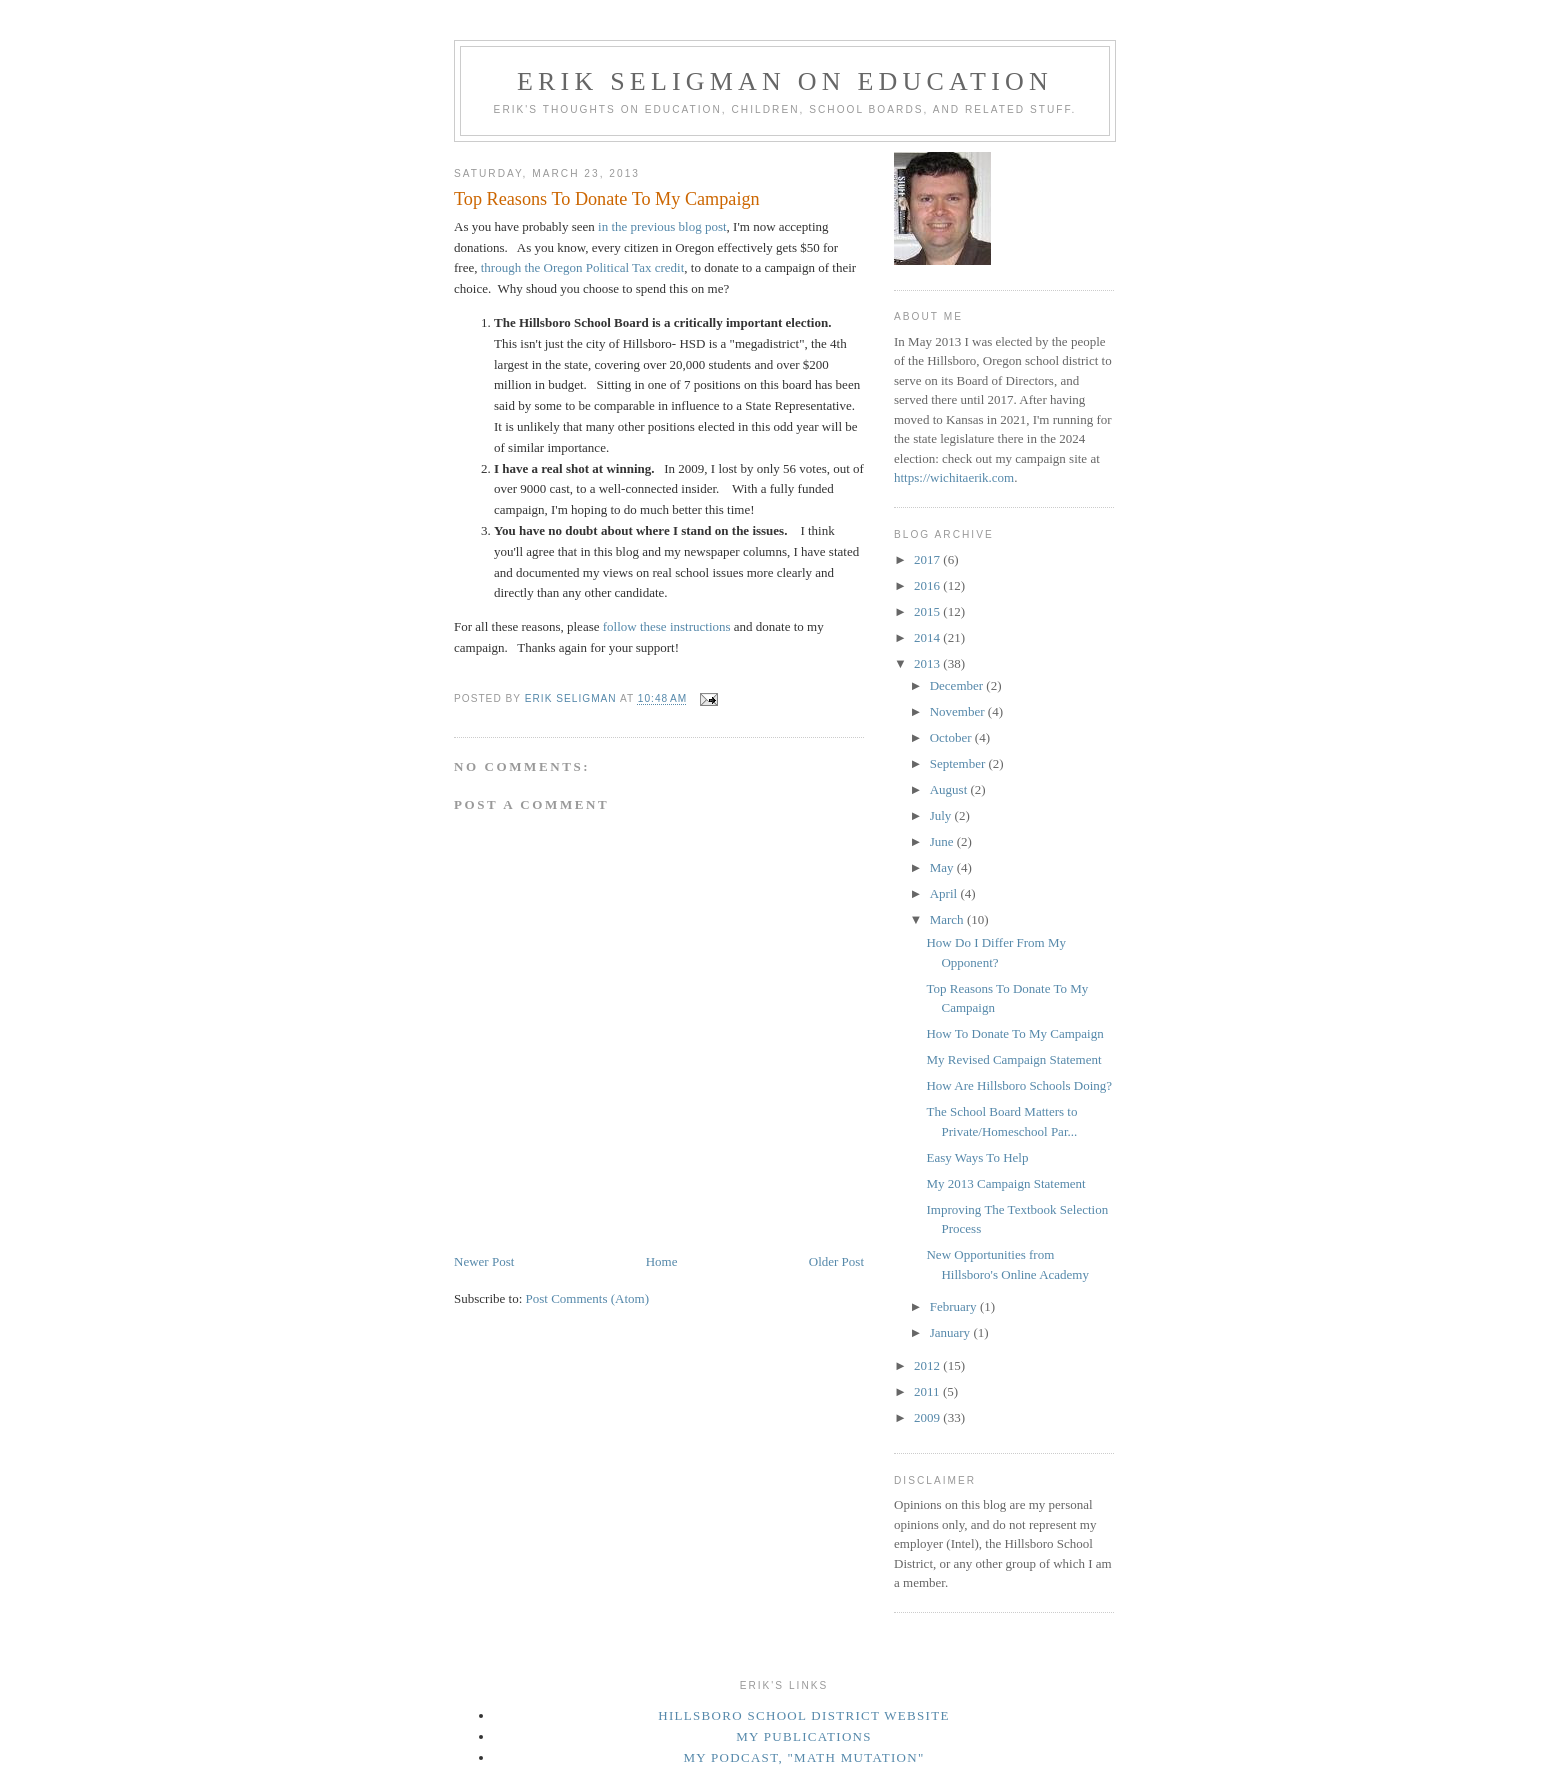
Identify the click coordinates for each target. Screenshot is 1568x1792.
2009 (928, 1417)
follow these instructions (667, 626)
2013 (928, 663)
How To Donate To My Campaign (1014, 1033)
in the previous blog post (662, 226)
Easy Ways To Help (977, 1157)
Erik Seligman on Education (785, 81)
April (945, 893)
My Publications (804, 1736)
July (942, 815)
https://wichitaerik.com (954, 477)
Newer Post (484, 1261)
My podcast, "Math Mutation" (803, 1757)
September (959, 763)
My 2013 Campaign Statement (1005, 1183)
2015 (928, 611)
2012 (928, 1365)
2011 (928, 1391)
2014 (928, 637)
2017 (928, 559)
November (959, 711)
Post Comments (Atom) (588, 1298)
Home (662, 1261)
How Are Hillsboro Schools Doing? (1019, 1085)
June (943, 841)
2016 (928, 585)
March (948, 919)
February (955, 1306)
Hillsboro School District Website (803, 1715)
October (952, 737)
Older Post (836, 1261)
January (952, 1332)
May (943, 867)
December (958, 685)
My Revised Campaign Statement (1013, 1059)
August (950, 789)
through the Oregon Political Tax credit (583, 267)
